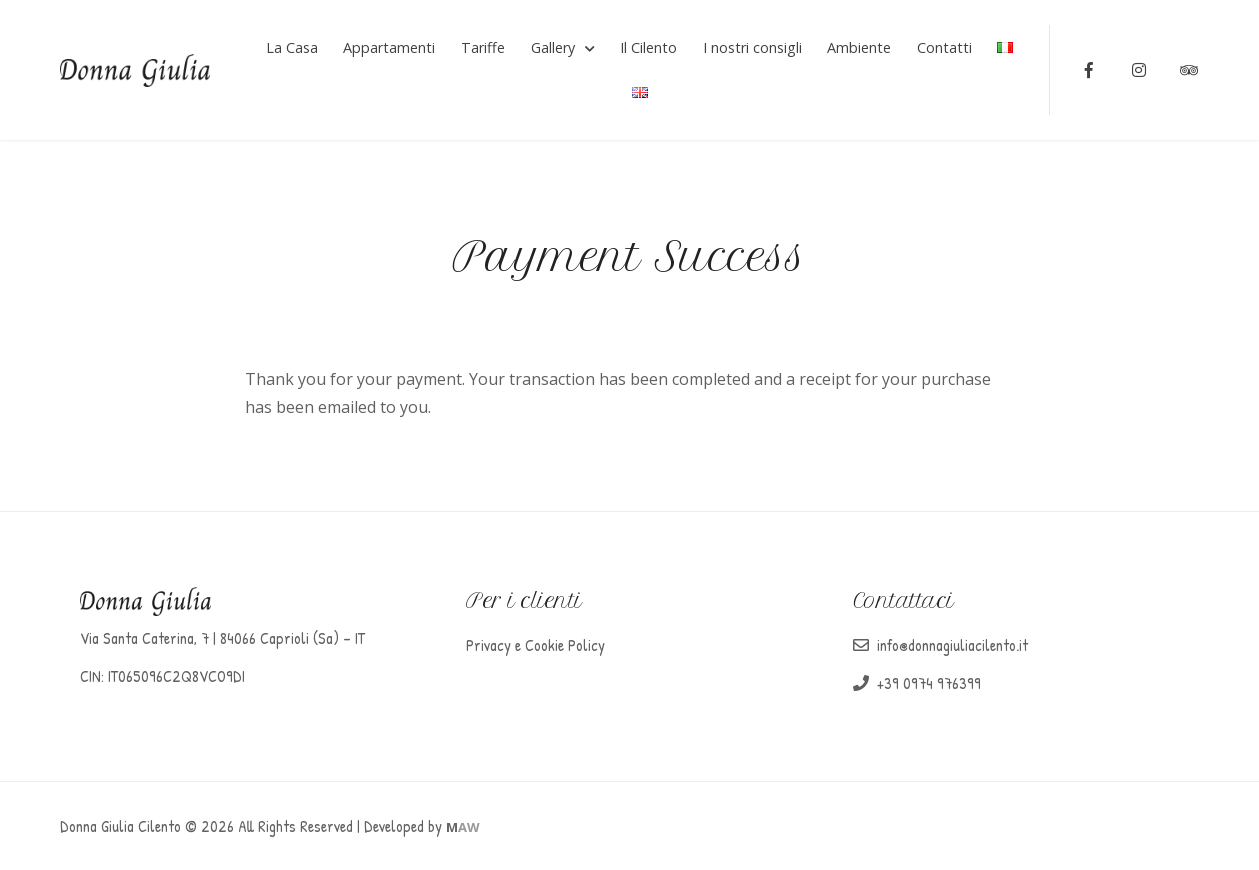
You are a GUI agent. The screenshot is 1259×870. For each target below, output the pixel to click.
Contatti (944, 47)
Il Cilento (648, 47)
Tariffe (483, 47)
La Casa (292, 47)
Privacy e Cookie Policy (535, 645)
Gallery (553, 47)
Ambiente (859, 47)
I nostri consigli (752, 47)
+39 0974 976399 (929, 683)
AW (463, 827)
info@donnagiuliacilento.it (952, 645)
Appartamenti (389, 47)
